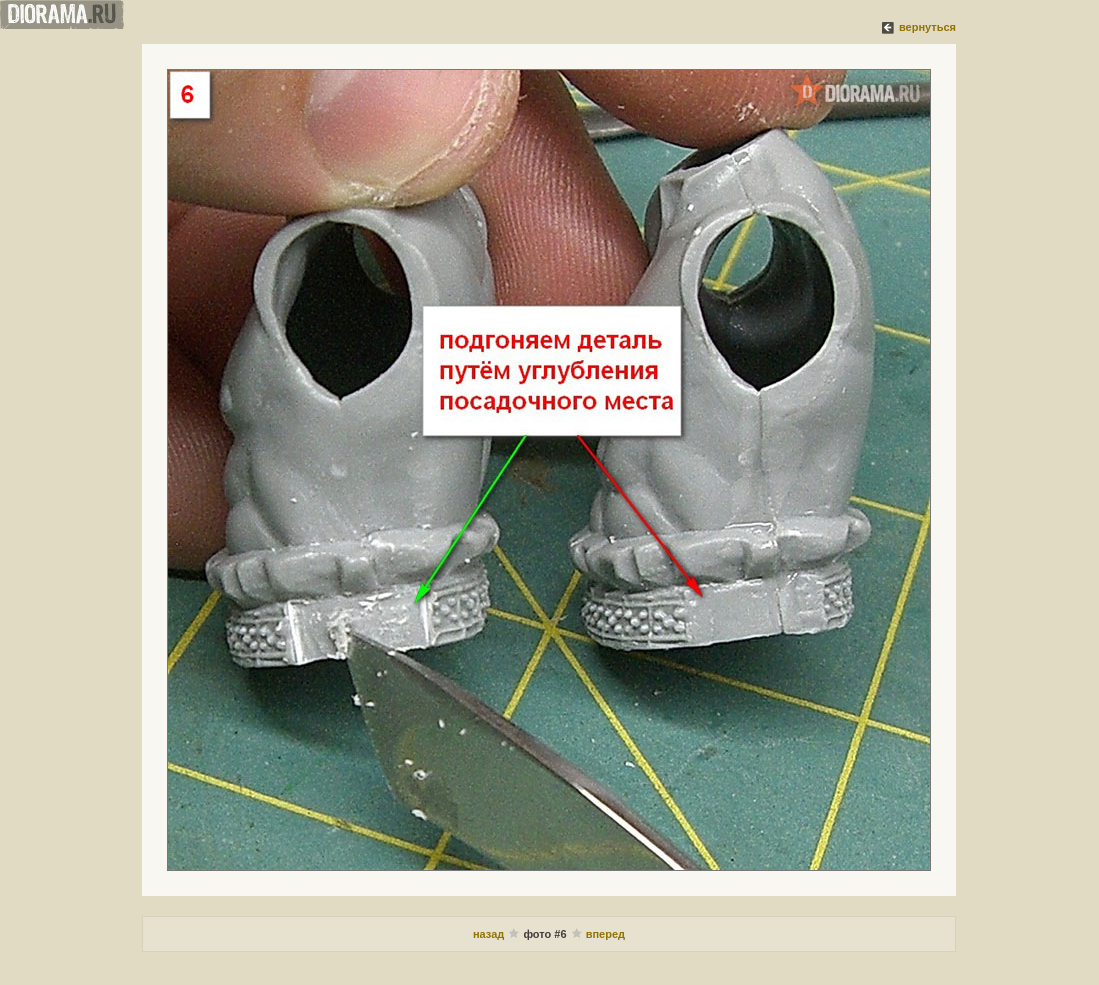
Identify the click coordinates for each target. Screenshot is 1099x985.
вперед (605, 934)
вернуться (927, 27)
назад (488, 934)
